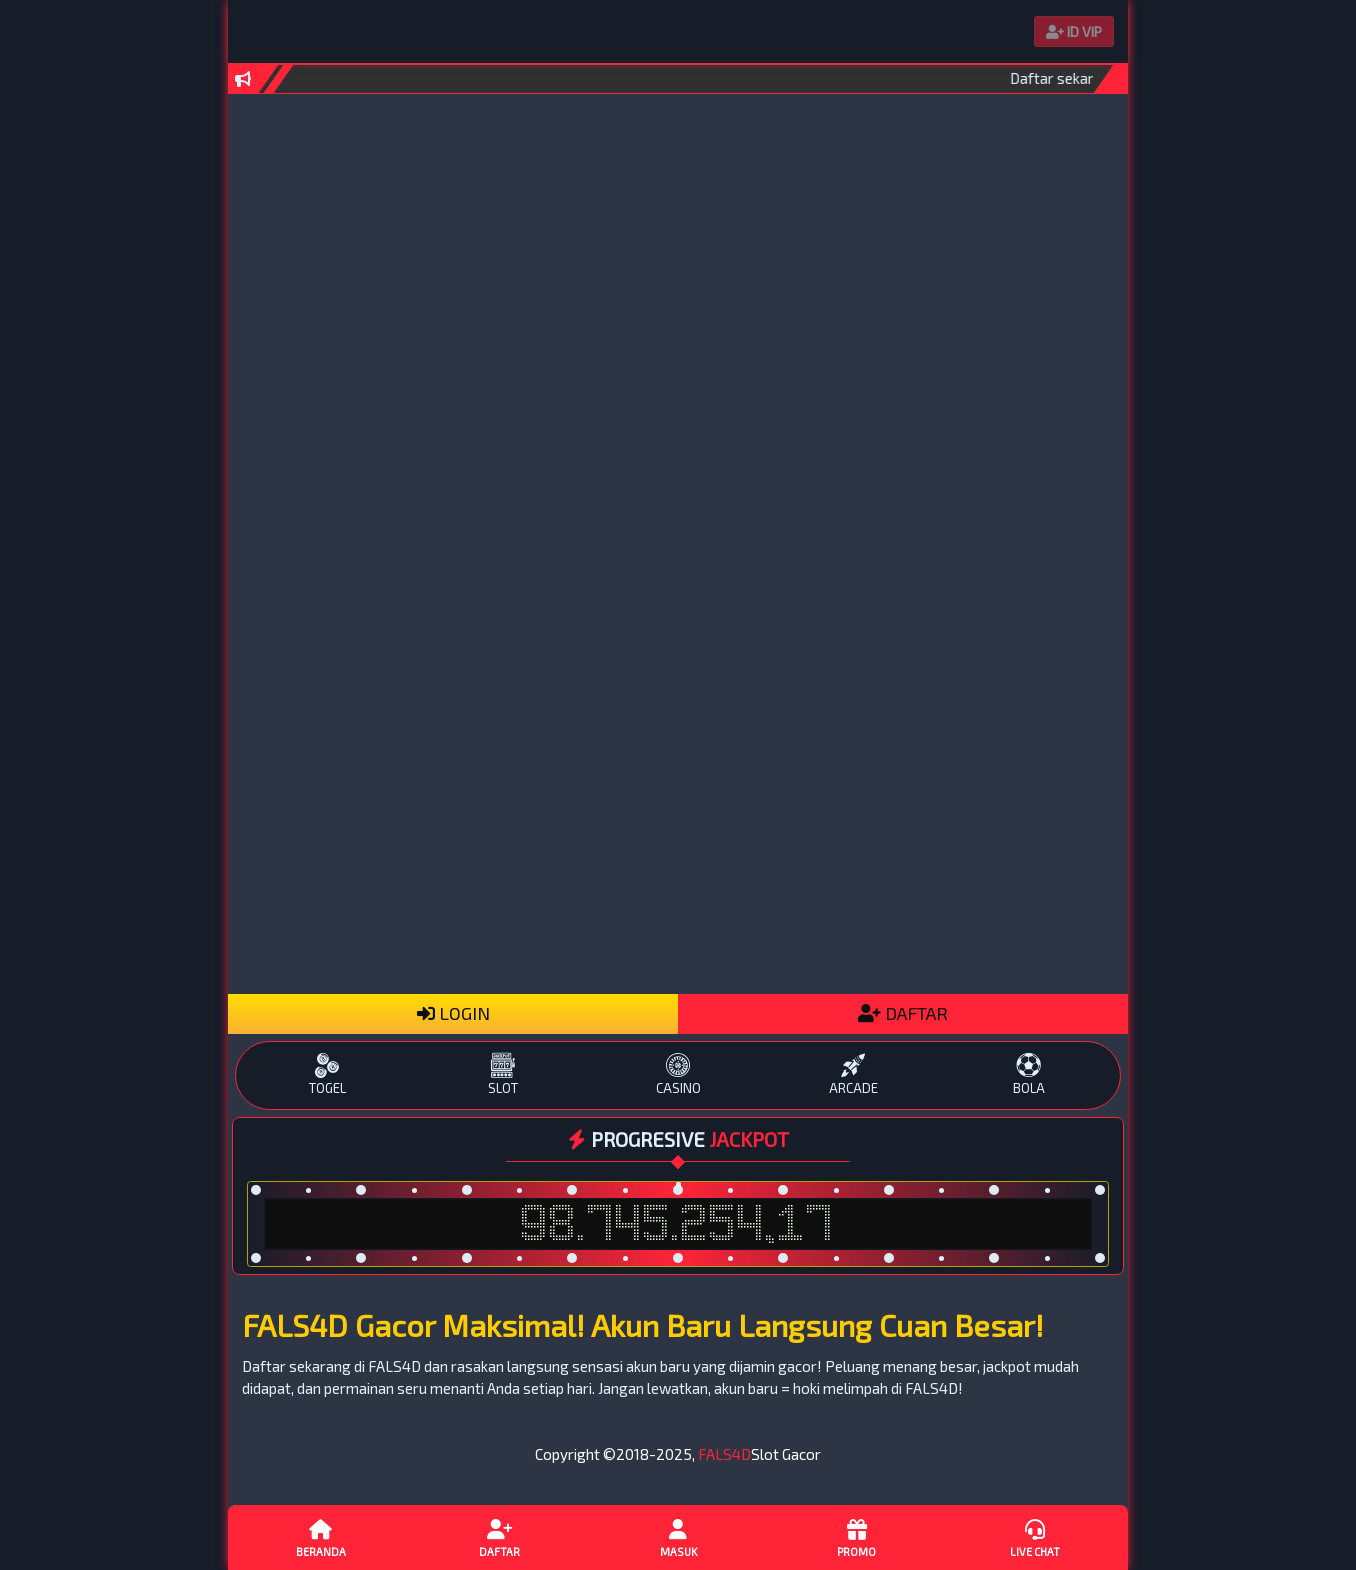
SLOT (502, 1074)
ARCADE (853, 1074)
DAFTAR (903, 1013)
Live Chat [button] (1035, 1537)
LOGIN (453, 1013)
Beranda (321, 1537)
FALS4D (724, 1454)
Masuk (678, 1537)
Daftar (499, 1537)
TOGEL (327, 1074)
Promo (856, 1537)
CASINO (677, 1074)
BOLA (1028, 1074)
